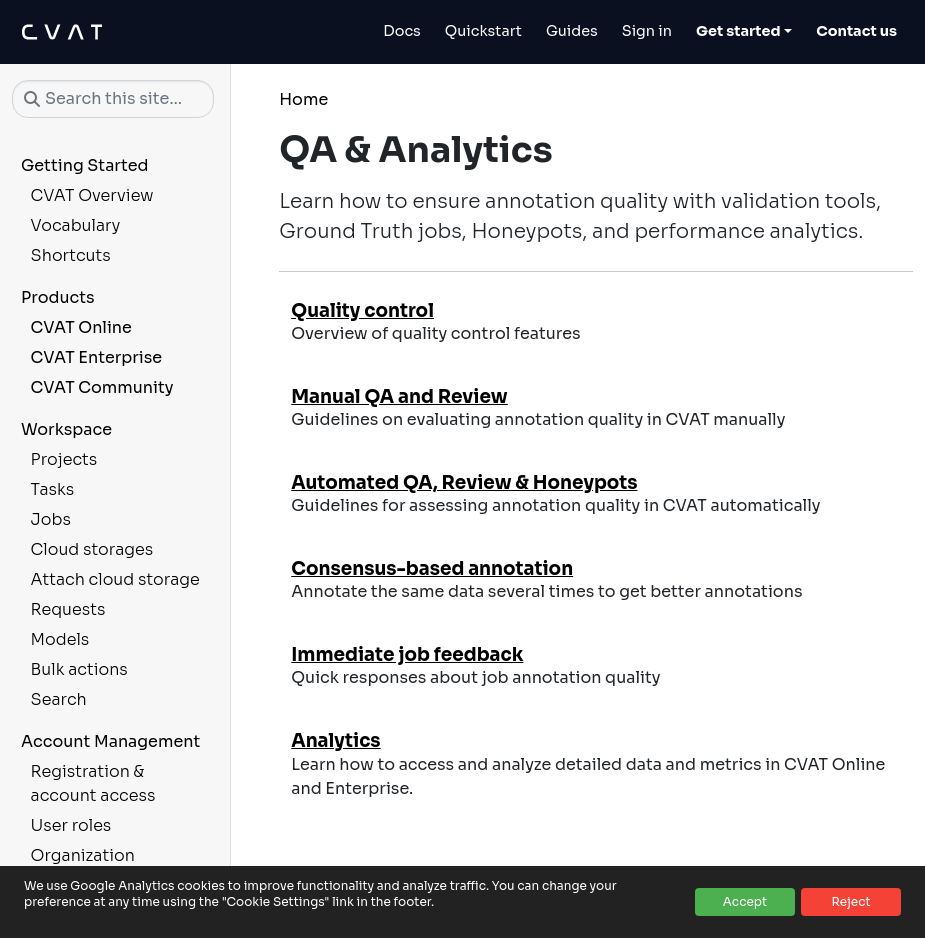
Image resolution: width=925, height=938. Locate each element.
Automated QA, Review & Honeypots (464, 482)
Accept (745, 901)
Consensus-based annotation (432, 568)
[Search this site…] (113, 99)
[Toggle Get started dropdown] (744, 32)
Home (303, 99)
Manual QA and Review (399, 396)
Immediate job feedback (407, 654)
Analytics (335, 740)
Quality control (362, 310)
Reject (850, 901)
